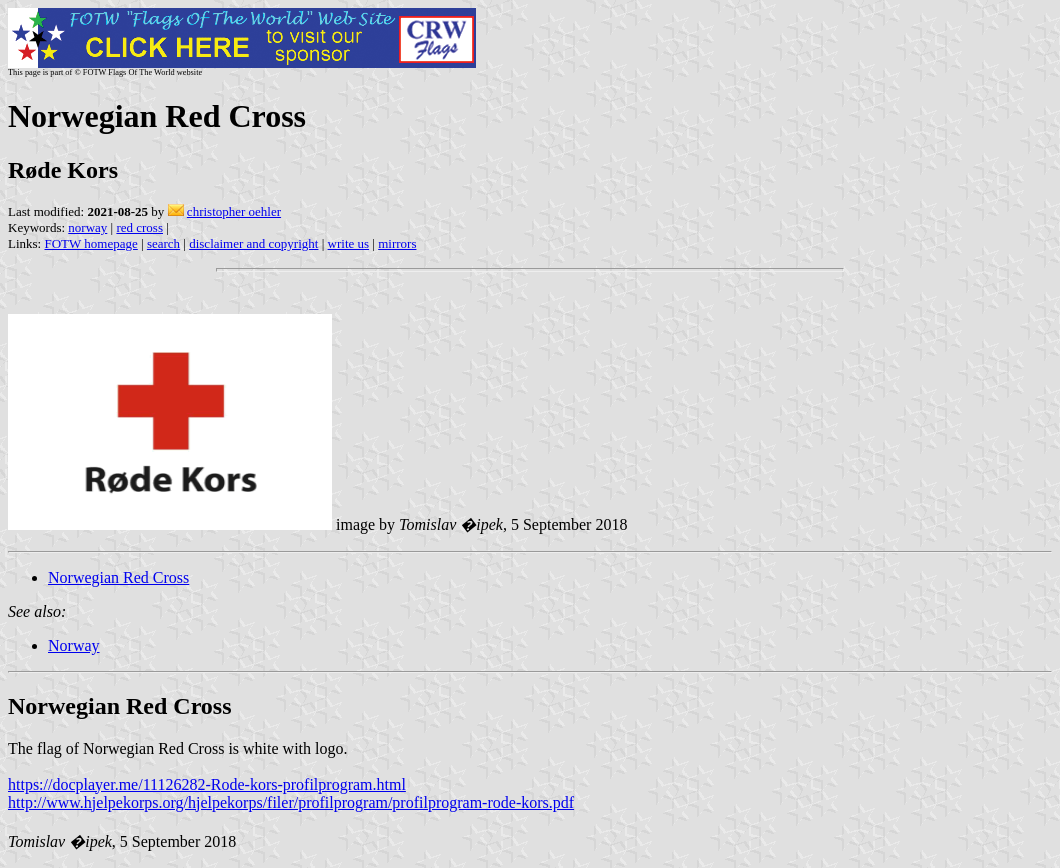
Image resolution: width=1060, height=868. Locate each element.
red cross (139, 227)
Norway (74, 645)
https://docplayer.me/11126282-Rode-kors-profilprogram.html (207, 784)
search (163, 243)
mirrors (397, 243)
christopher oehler (234, 211)
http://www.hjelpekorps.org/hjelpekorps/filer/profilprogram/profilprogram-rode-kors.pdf (291, 802)
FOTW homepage (90, 243)
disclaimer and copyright (253, 243)
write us (349, 243)
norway (87, 227)
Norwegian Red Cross (118, 577)
